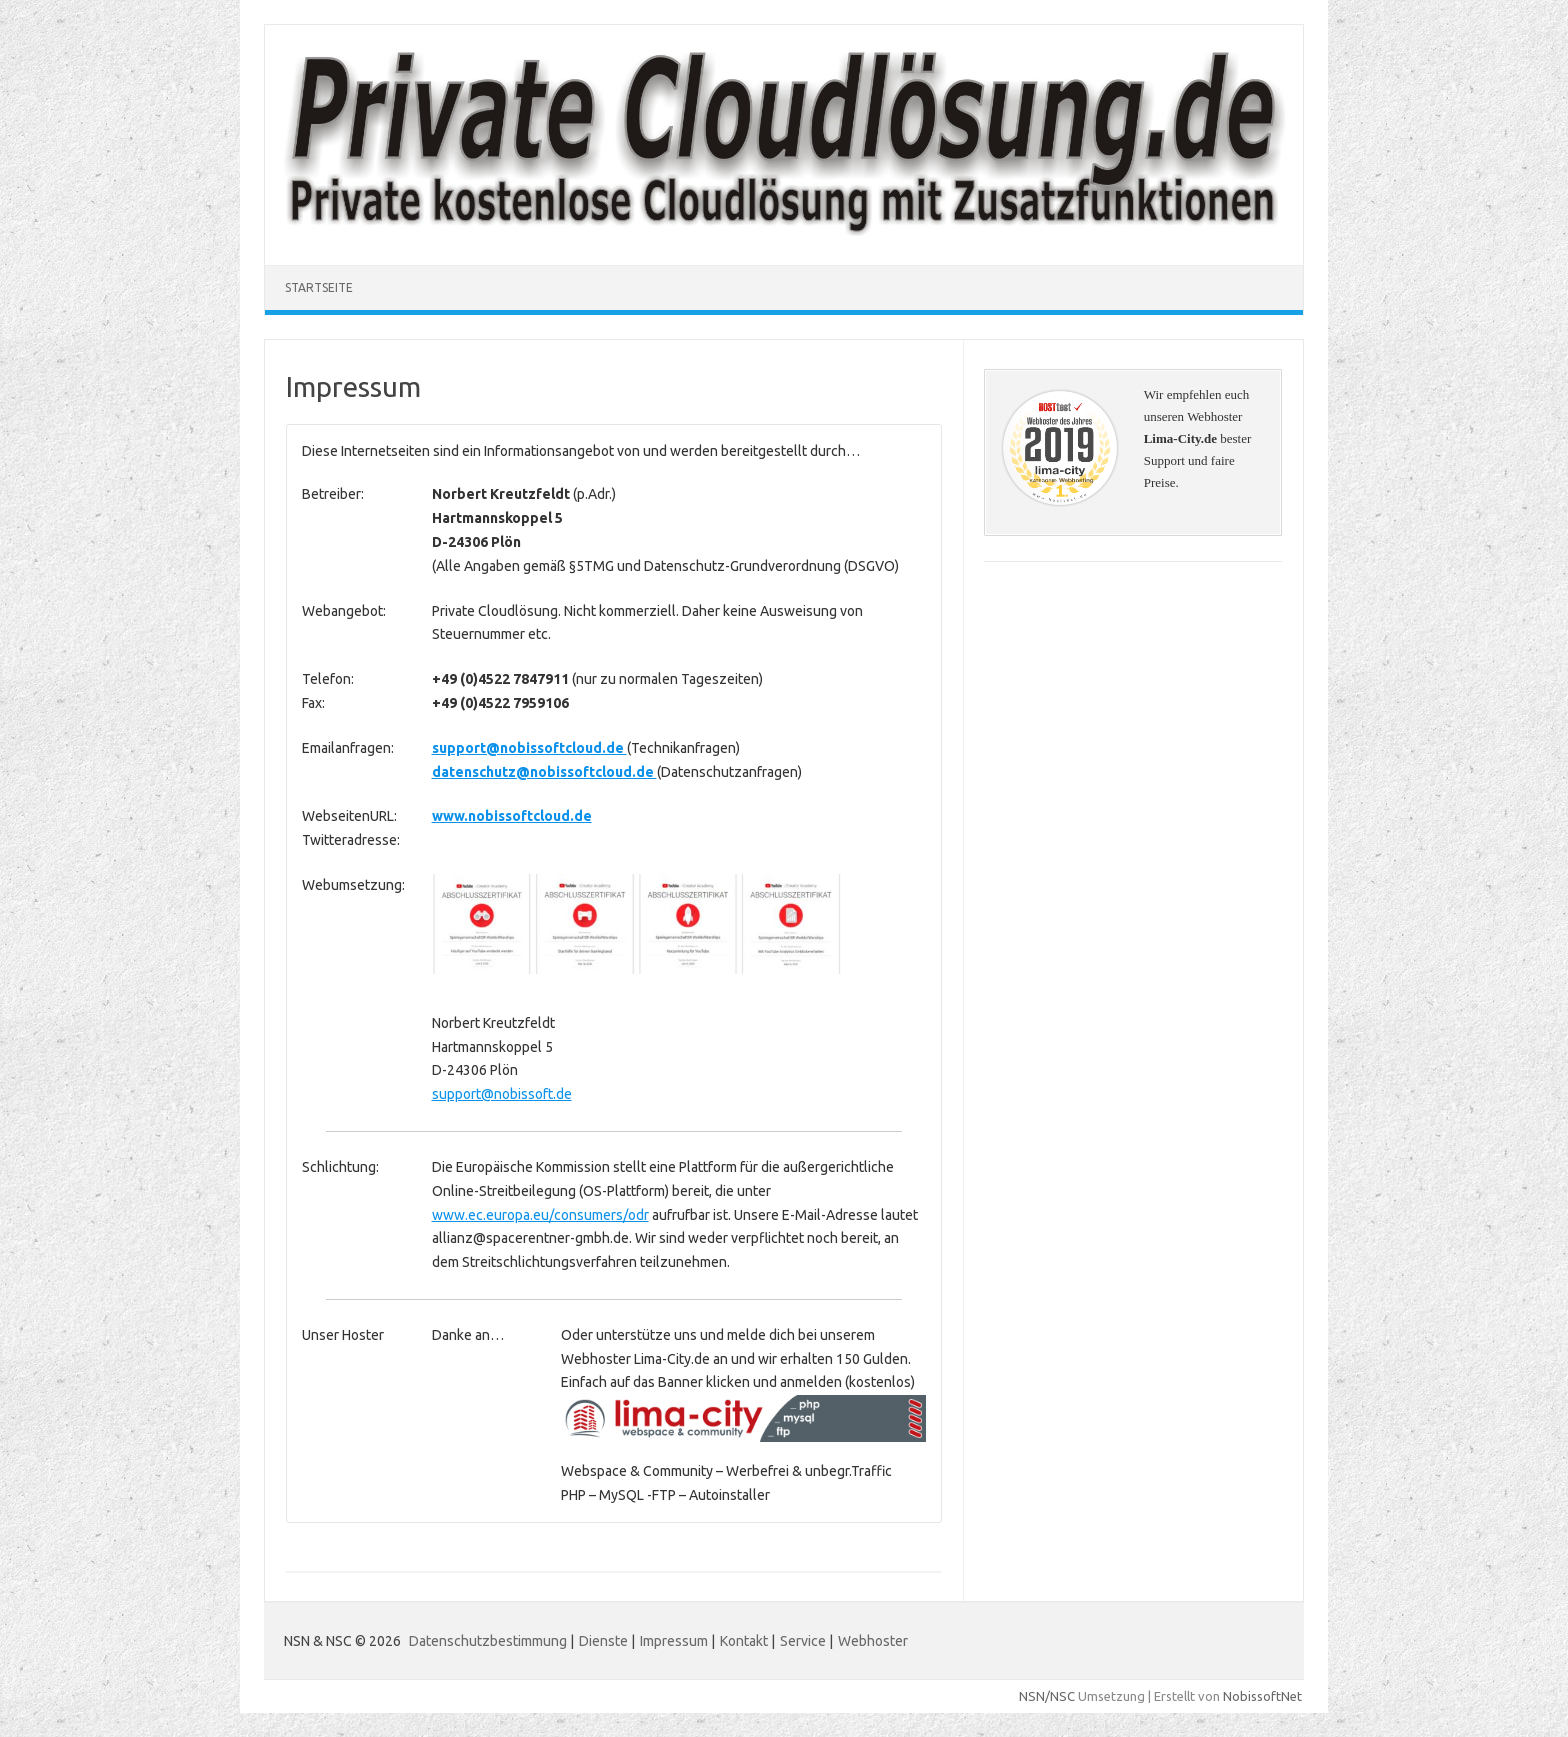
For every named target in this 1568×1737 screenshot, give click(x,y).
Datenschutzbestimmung (488, 1641)
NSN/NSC (1047, 1696)
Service (803, 1641)
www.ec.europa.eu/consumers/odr (540, 1215)
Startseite (319, 287)
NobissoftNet (1262, 1696)
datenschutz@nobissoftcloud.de (544, 772)
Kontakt (744, 1641)
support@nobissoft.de (502, 1094)
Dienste (603, 1641)
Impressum (674, 1641)
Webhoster (873, 1641)
